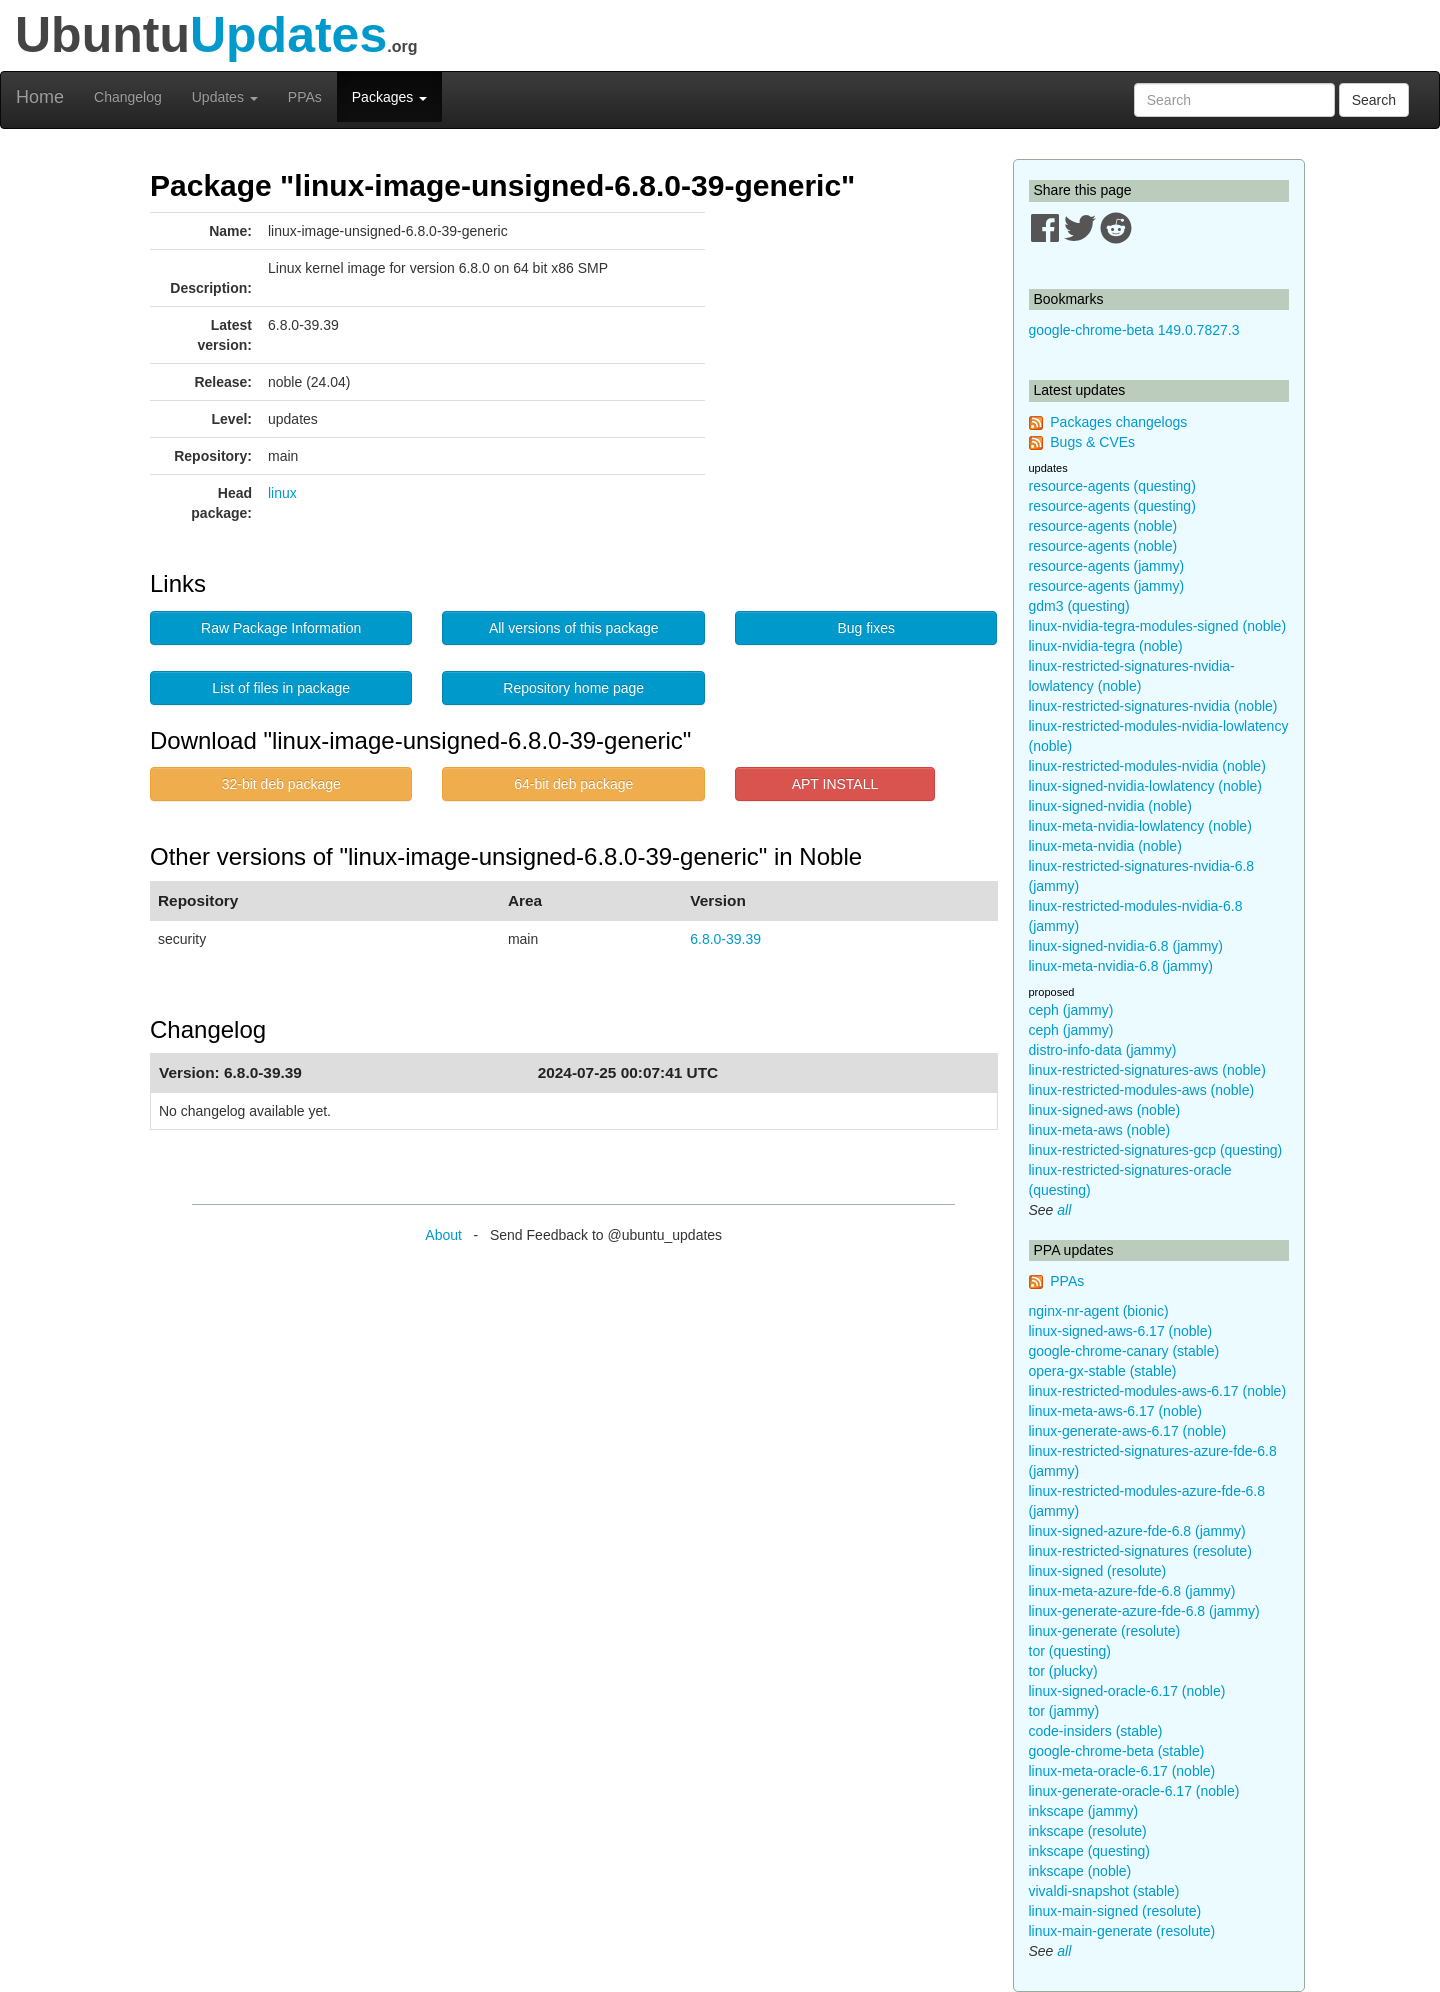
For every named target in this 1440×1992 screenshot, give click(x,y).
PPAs (305, 97)
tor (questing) (1070, 1651)
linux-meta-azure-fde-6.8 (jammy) (1132, 1591)
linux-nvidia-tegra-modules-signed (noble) (1158, 626)
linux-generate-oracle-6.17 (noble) (1134, 1791)
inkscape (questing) (1089, 1851)
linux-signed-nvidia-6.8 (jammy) (1126, 946)
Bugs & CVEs (1092, 442)
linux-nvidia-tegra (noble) (1106, 646)
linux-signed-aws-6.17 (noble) (1121, 1331)
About (443, 1235)
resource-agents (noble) (1103, 526)
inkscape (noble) (1080, 1871)
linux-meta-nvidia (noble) (1105, 846)
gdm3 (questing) (1079, 606)
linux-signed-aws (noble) (1105, 1110)
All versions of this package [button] (574, 628)
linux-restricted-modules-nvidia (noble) (1147, 766)
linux (282, 493)
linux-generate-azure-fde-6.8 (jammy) (1144, 1611)
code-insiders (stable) (1096, 1731)
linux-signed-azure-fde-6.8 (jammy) (1137, 1531)
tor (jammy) (1064, 1711)
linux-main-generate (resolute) (1122, 1931)
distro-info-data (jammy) (1103, 1050)
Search (1374, 100)
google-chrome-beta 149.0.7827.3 (1134, 330)
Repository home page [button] (573, 688)
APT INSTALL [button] (835, 784)
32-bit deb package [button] (281, 784)
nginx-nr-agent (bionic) (1099, 1311)
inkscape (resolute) (1088, 1831)
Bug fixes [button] (866, 628)
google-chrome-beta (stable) (1117, 1751)
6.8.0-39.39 (725, 939)
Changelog (128, 97)
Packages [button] (389, 97)
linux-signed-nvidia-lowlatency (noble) (1145, 786)
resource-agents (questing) (1112, 486)
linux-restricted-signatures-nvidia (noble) (1153, 706)
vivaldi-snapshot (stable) (1104, 1891)
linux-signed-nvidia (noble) (1110, 806)
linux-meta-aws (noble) (1100, 1130)
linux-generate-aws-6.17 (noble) (1128, 1431)
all (1064, 1210)
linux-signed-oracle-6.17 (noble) (1127, 1691)
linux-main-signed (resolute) (1115, 1911)
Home (40, 97)
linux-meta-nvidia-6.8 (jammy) (1121, 966)
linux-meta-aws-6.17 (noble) (1116, 1411)
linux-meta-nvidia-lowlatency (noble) (1140, 826)
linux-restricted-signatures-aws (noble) (1147, 1070)
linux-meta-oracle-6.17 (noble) (1122, 1771)
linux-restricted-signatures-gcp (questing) (1156, 1150)
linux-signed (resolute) (1098, 1571)
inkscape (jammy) (1084, 1811)
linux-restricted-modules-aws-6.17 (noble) (1158, 1391)
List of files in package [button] (281, 688)
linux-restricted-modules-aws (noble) (1142, 1090)
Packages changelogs (1118, 422)
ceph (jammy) (1071, 1010)
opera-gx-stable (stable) (1103, 1371)
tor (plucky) (1063, 1671)
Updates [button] (225, 97)
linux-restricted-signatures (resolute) (1140, 1551)
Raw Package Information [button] (281, 628)
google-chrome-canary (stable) (1124, 1351)
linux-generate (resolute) (1105, 1631)
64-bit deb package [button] (573, 784)
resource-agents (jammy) (1107, 566)
